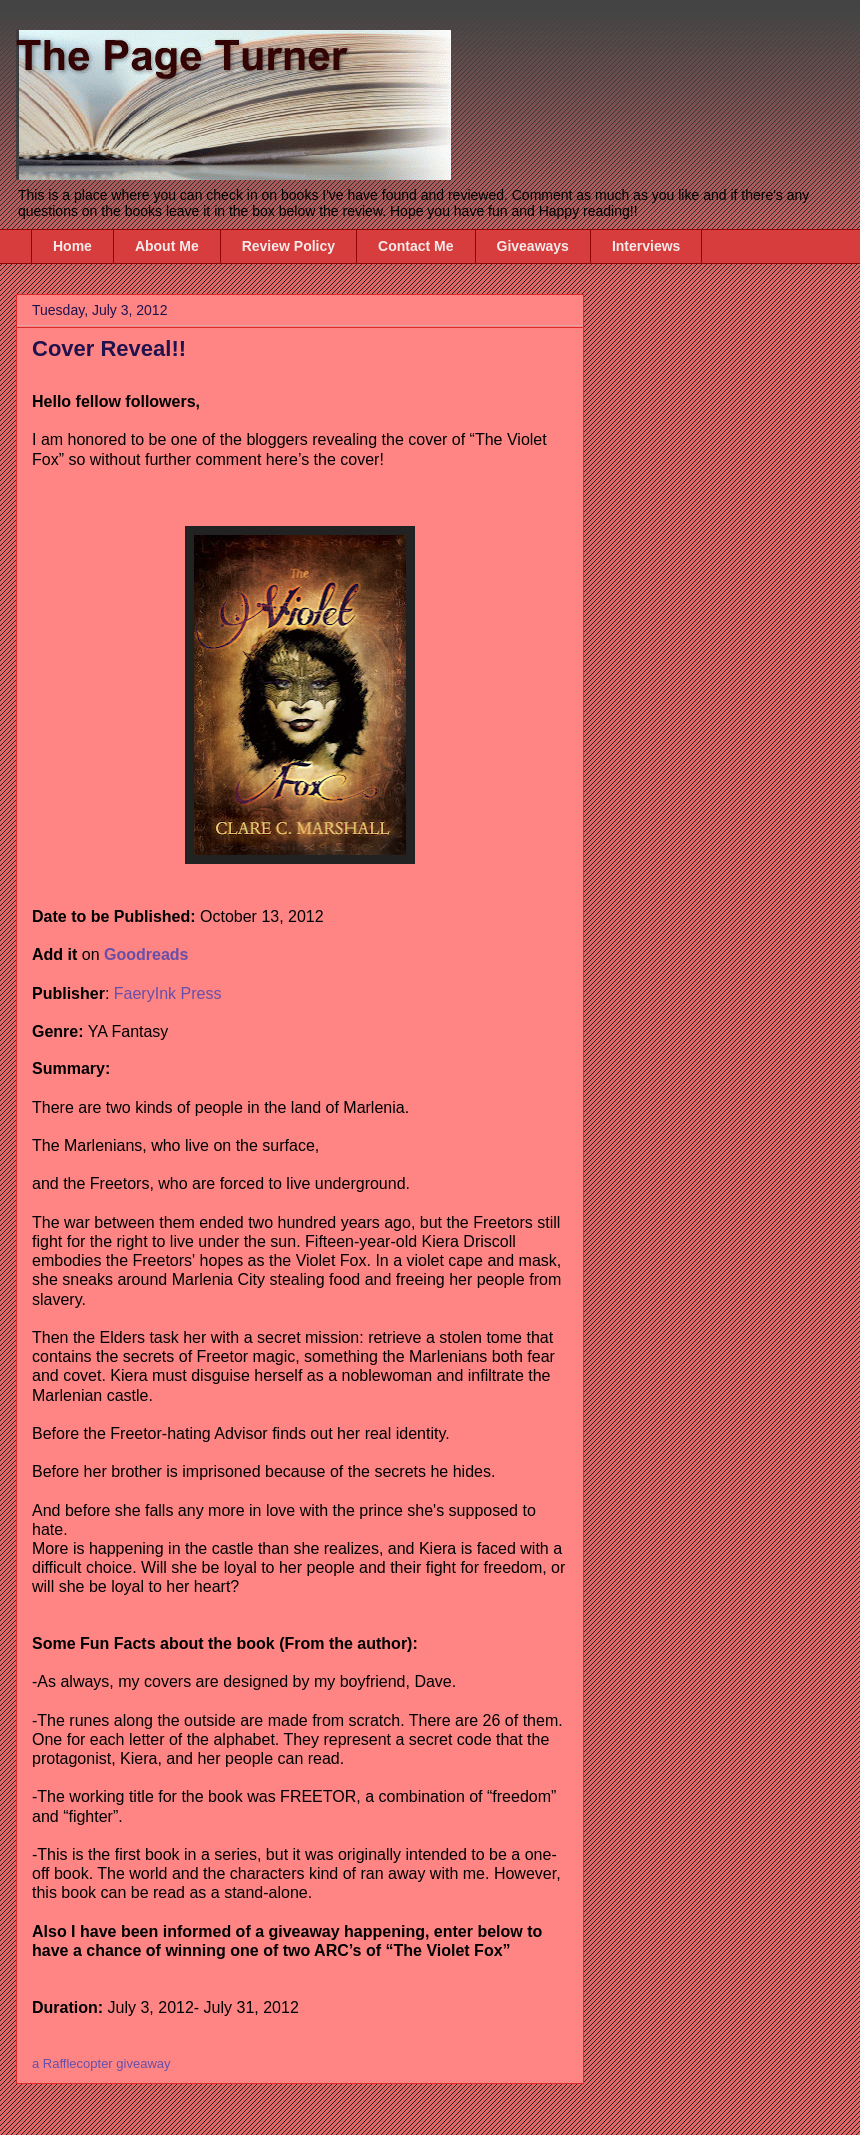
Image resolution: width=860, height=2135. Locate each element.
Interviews (646, 246)
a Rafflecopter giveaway (101, 2063)
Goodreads (146, 954)
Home (72, 246)
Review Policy (288, 246)
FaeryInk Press (168, 993)
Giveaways (533, 246)
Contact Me (415, 246)
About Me (167, 246)
